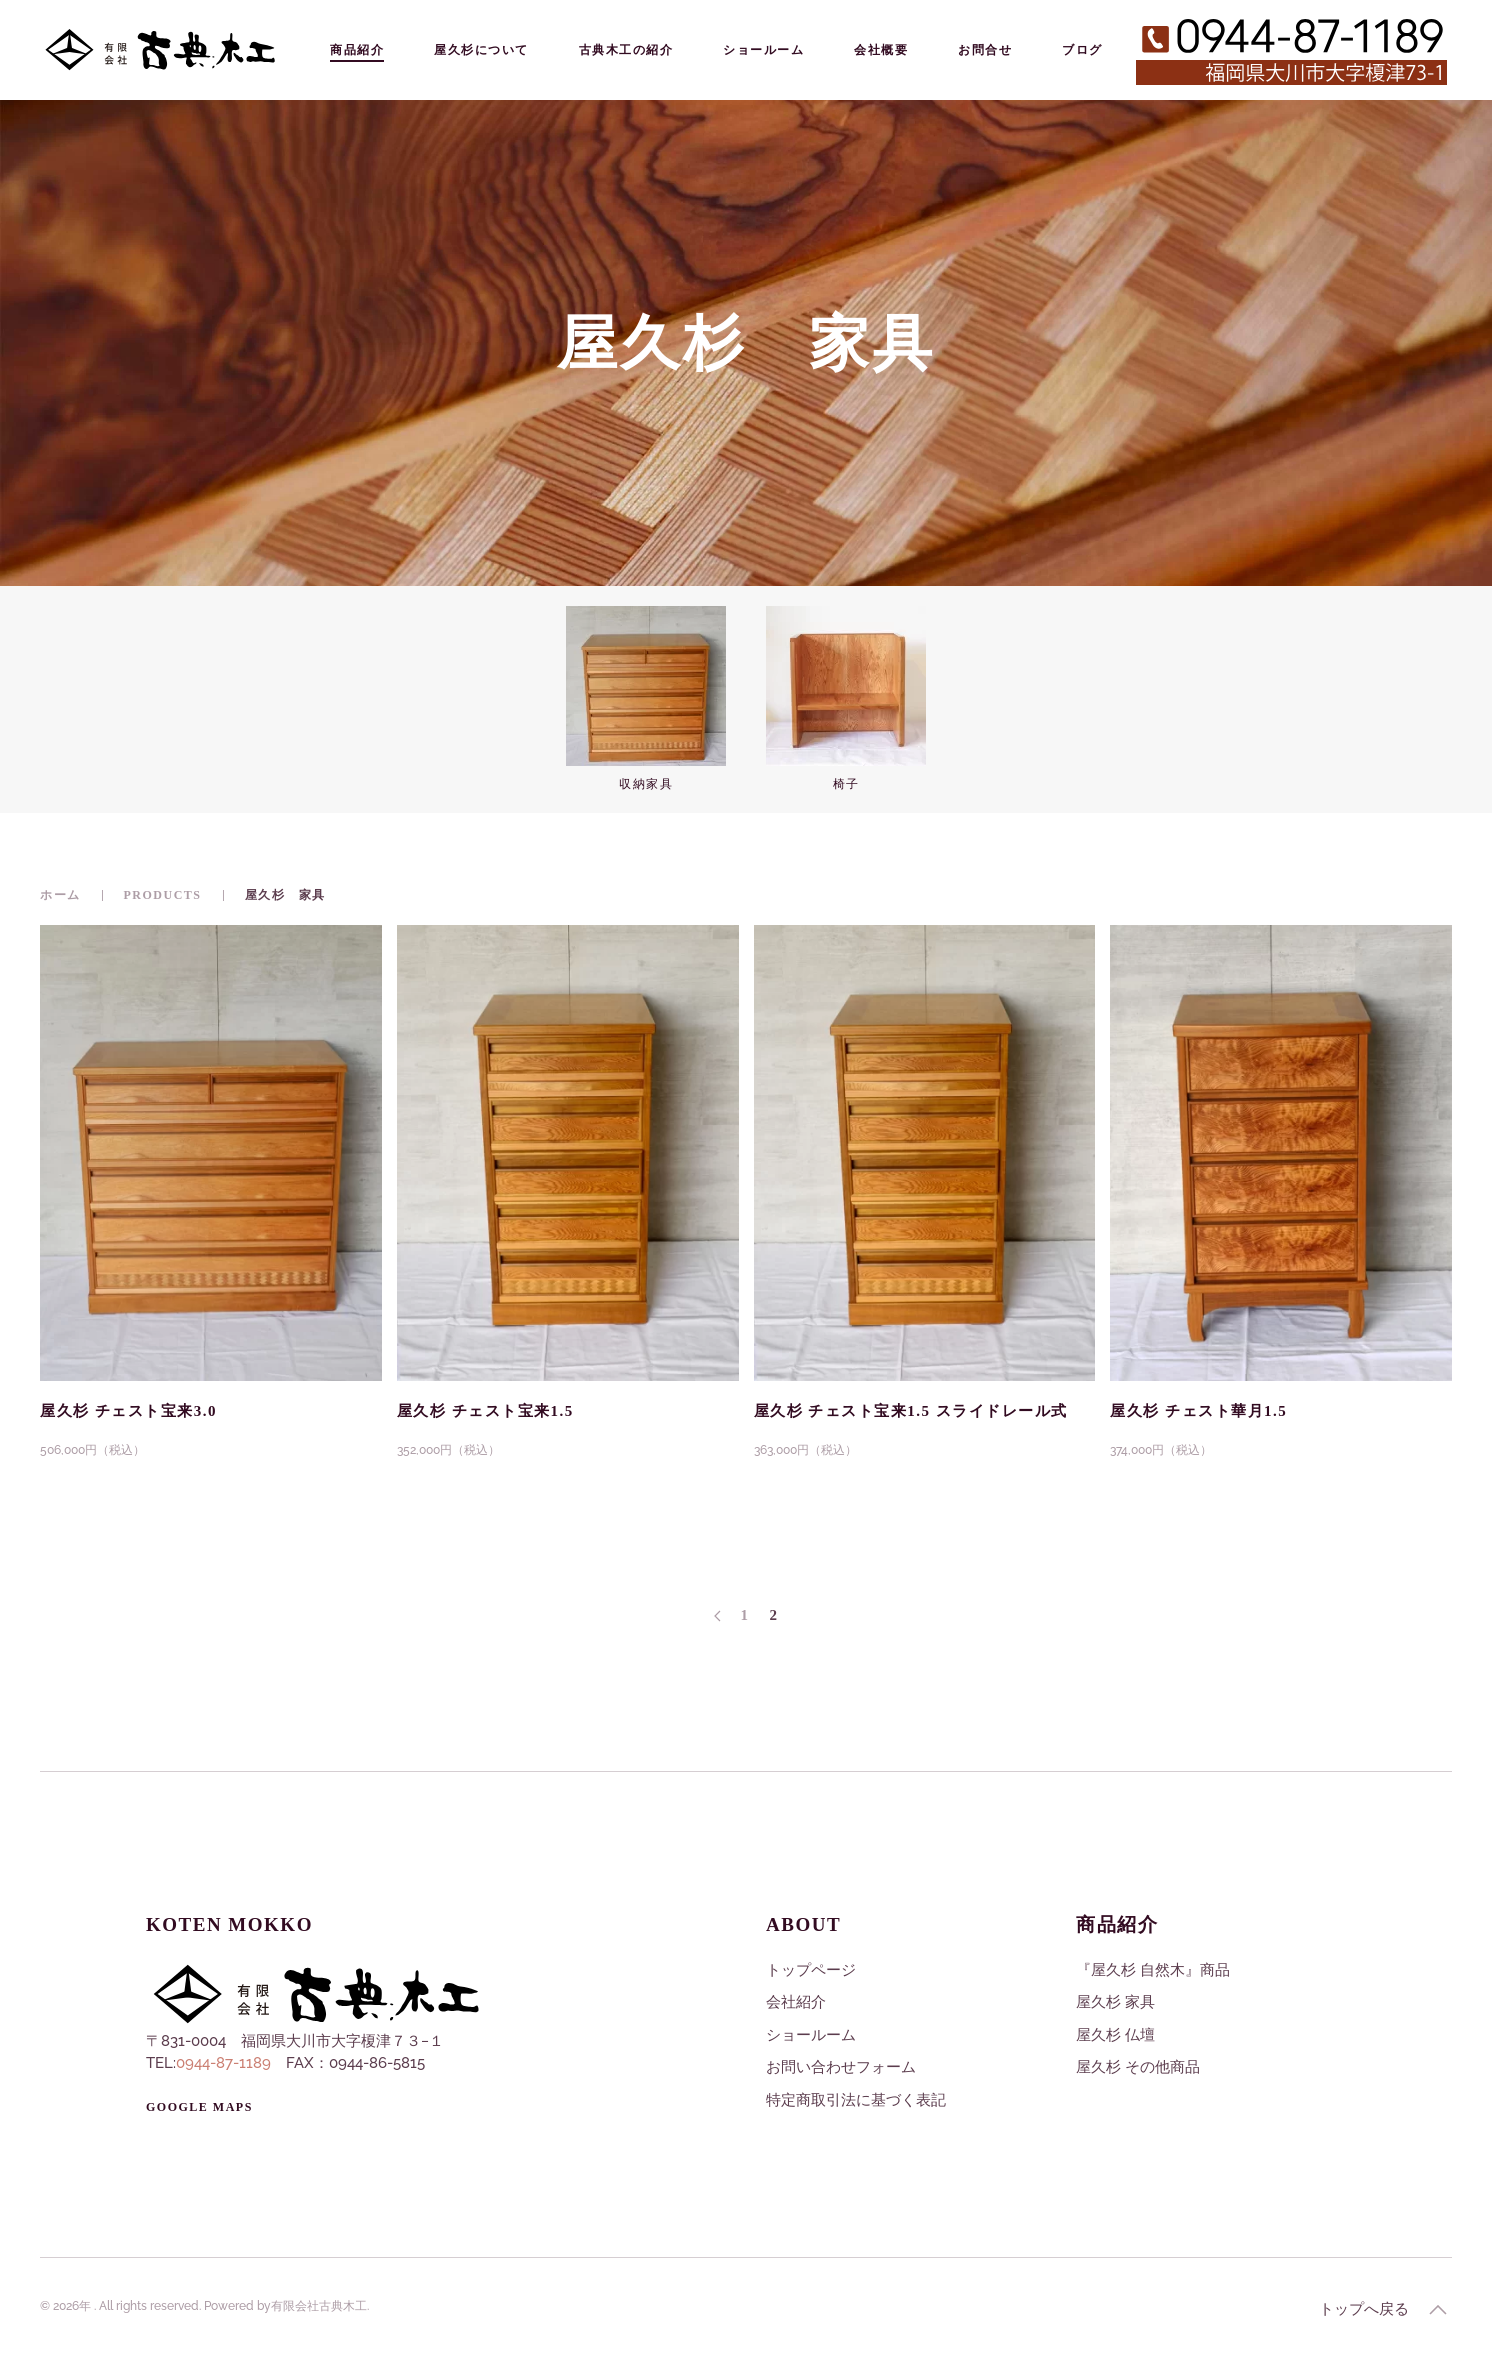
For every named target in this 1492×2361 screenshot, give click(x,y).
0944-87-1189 (223, 2063)
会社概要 (881, 49)
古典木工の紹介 (626, 49)
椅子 (846, 784)
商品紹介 (357, 49)
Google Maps (199, 2107)
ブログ (1082, 49)
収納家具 (646, 784)
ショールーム (763, 49)
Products (163, 895)
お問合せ (985, 49)
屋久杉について (481, 49)
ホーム (60, 895)
